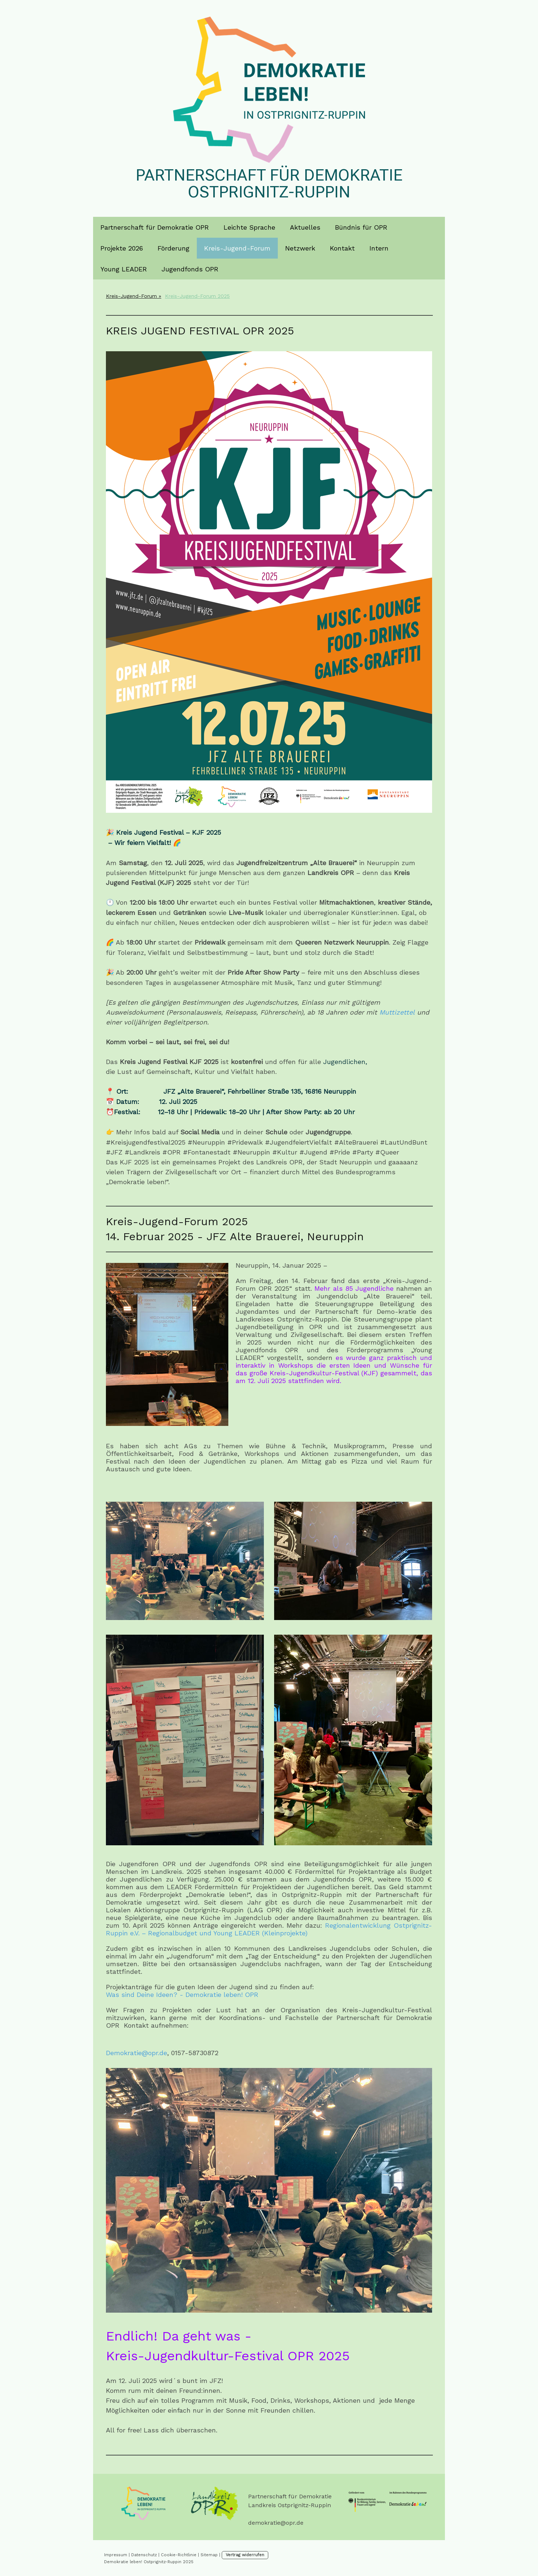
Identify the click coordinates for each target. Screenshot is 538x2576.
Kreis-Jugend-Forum (237, 248)
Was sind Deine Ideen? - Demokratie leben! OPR (182, 1994)
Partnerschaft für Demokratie (290, 2496)
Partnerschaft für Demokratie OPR (154, 227)
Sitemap (209, 2555)
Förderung (173, 248)
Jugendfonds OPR (190, 269)
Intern (378, 248)
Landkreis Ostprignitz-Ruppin (289, 2505)
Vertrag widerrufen (245, 2555)
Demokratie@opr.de (136, 2053)
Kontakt (342, 248)
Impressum (115, 2555)
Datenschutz (144, 2555)
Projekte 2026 (121, 248)
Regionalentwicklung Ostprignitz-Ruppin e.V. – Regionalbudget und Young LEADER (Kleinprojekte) (269, 1929)
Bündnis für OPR (361, 227)
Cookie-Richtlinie (178, 2555)
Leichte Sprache (249, 227)
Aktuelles (305, 227)
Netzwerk (300, 248)
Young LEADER (123, 269)
